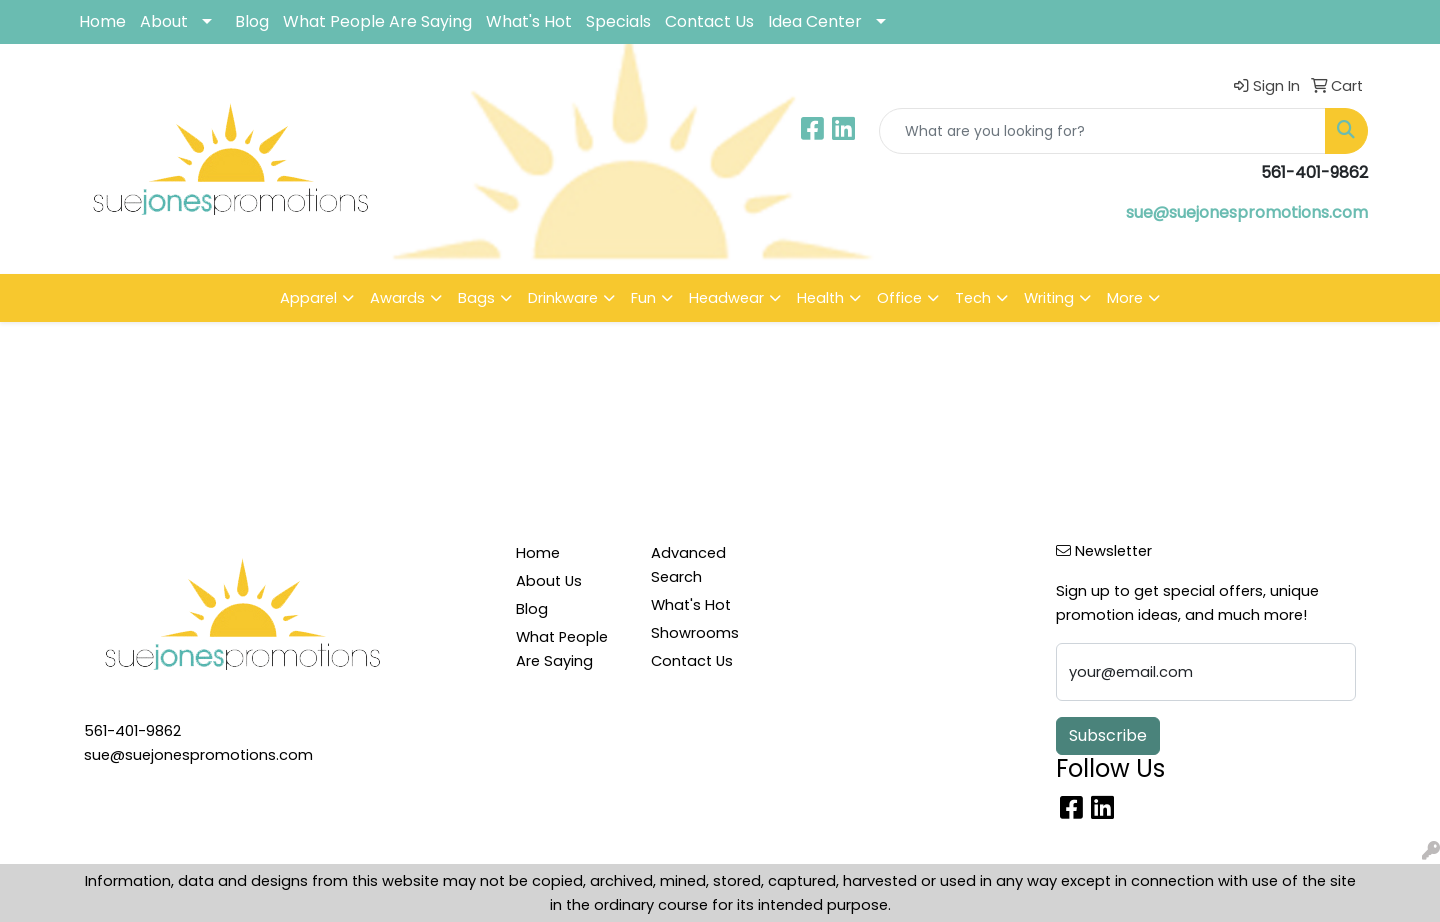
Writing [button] (1049, 298)
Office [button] (899, 298)
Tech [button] (973, 298)
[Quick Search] (1102, 131)
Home (102, 21)
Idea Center (815, 21)
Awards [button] (397, 298)
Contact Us (709, 21)
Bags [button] (476, 298)
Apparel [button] (308, 298)
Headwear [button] (726, 298)
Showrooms (695, 633)
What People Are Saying (377, 21)
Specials (618, 21)
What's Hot (529, 21)
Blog (252, 21)
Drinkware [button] (563, 298)
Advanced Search (688, 565)
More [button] (1125, 298)
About (164, 21)
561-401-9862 (132, 731)
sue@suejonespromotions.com (1247, 212)
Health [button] (820, 298)
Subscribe (1108, 735)
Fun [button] (643, 298)
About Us (549, 581)
